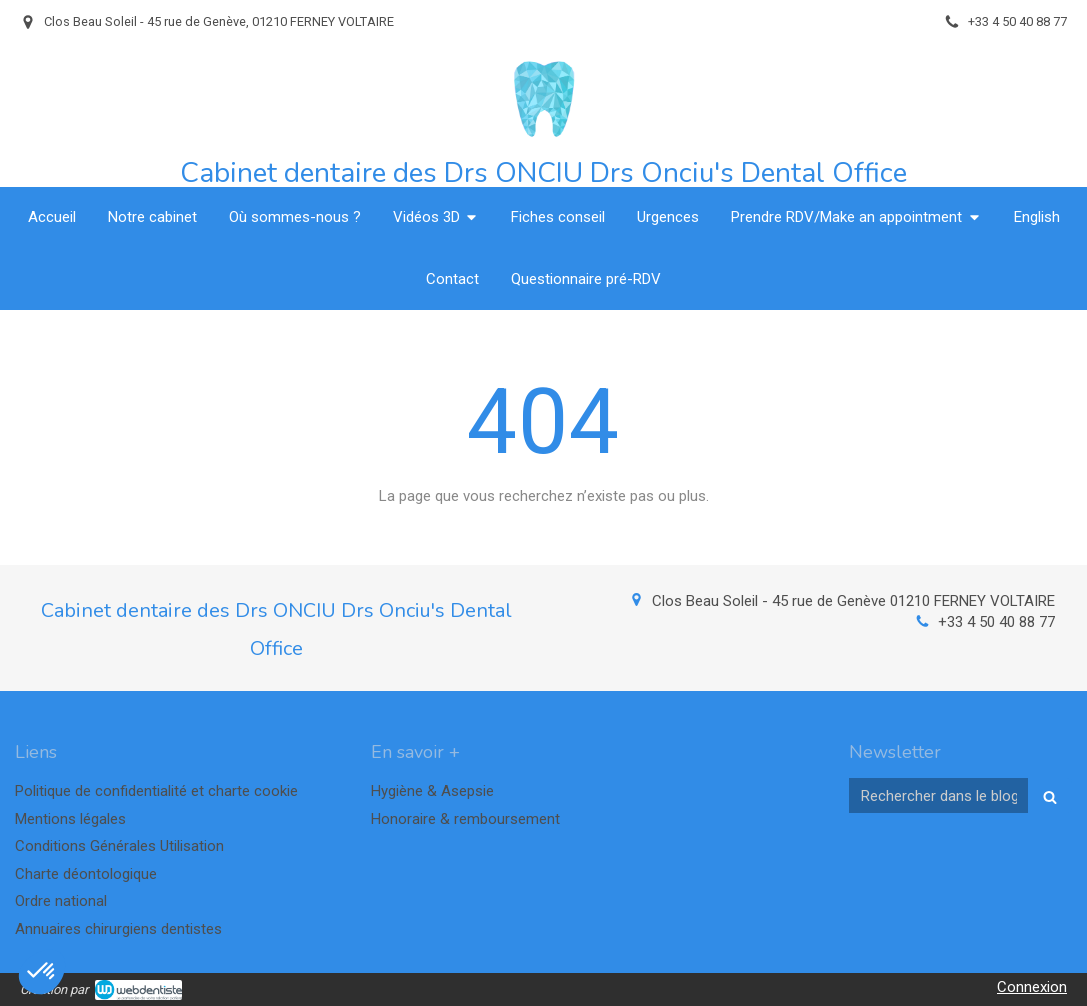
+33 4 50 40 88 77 (996, 622)
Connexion (1032, 987)
